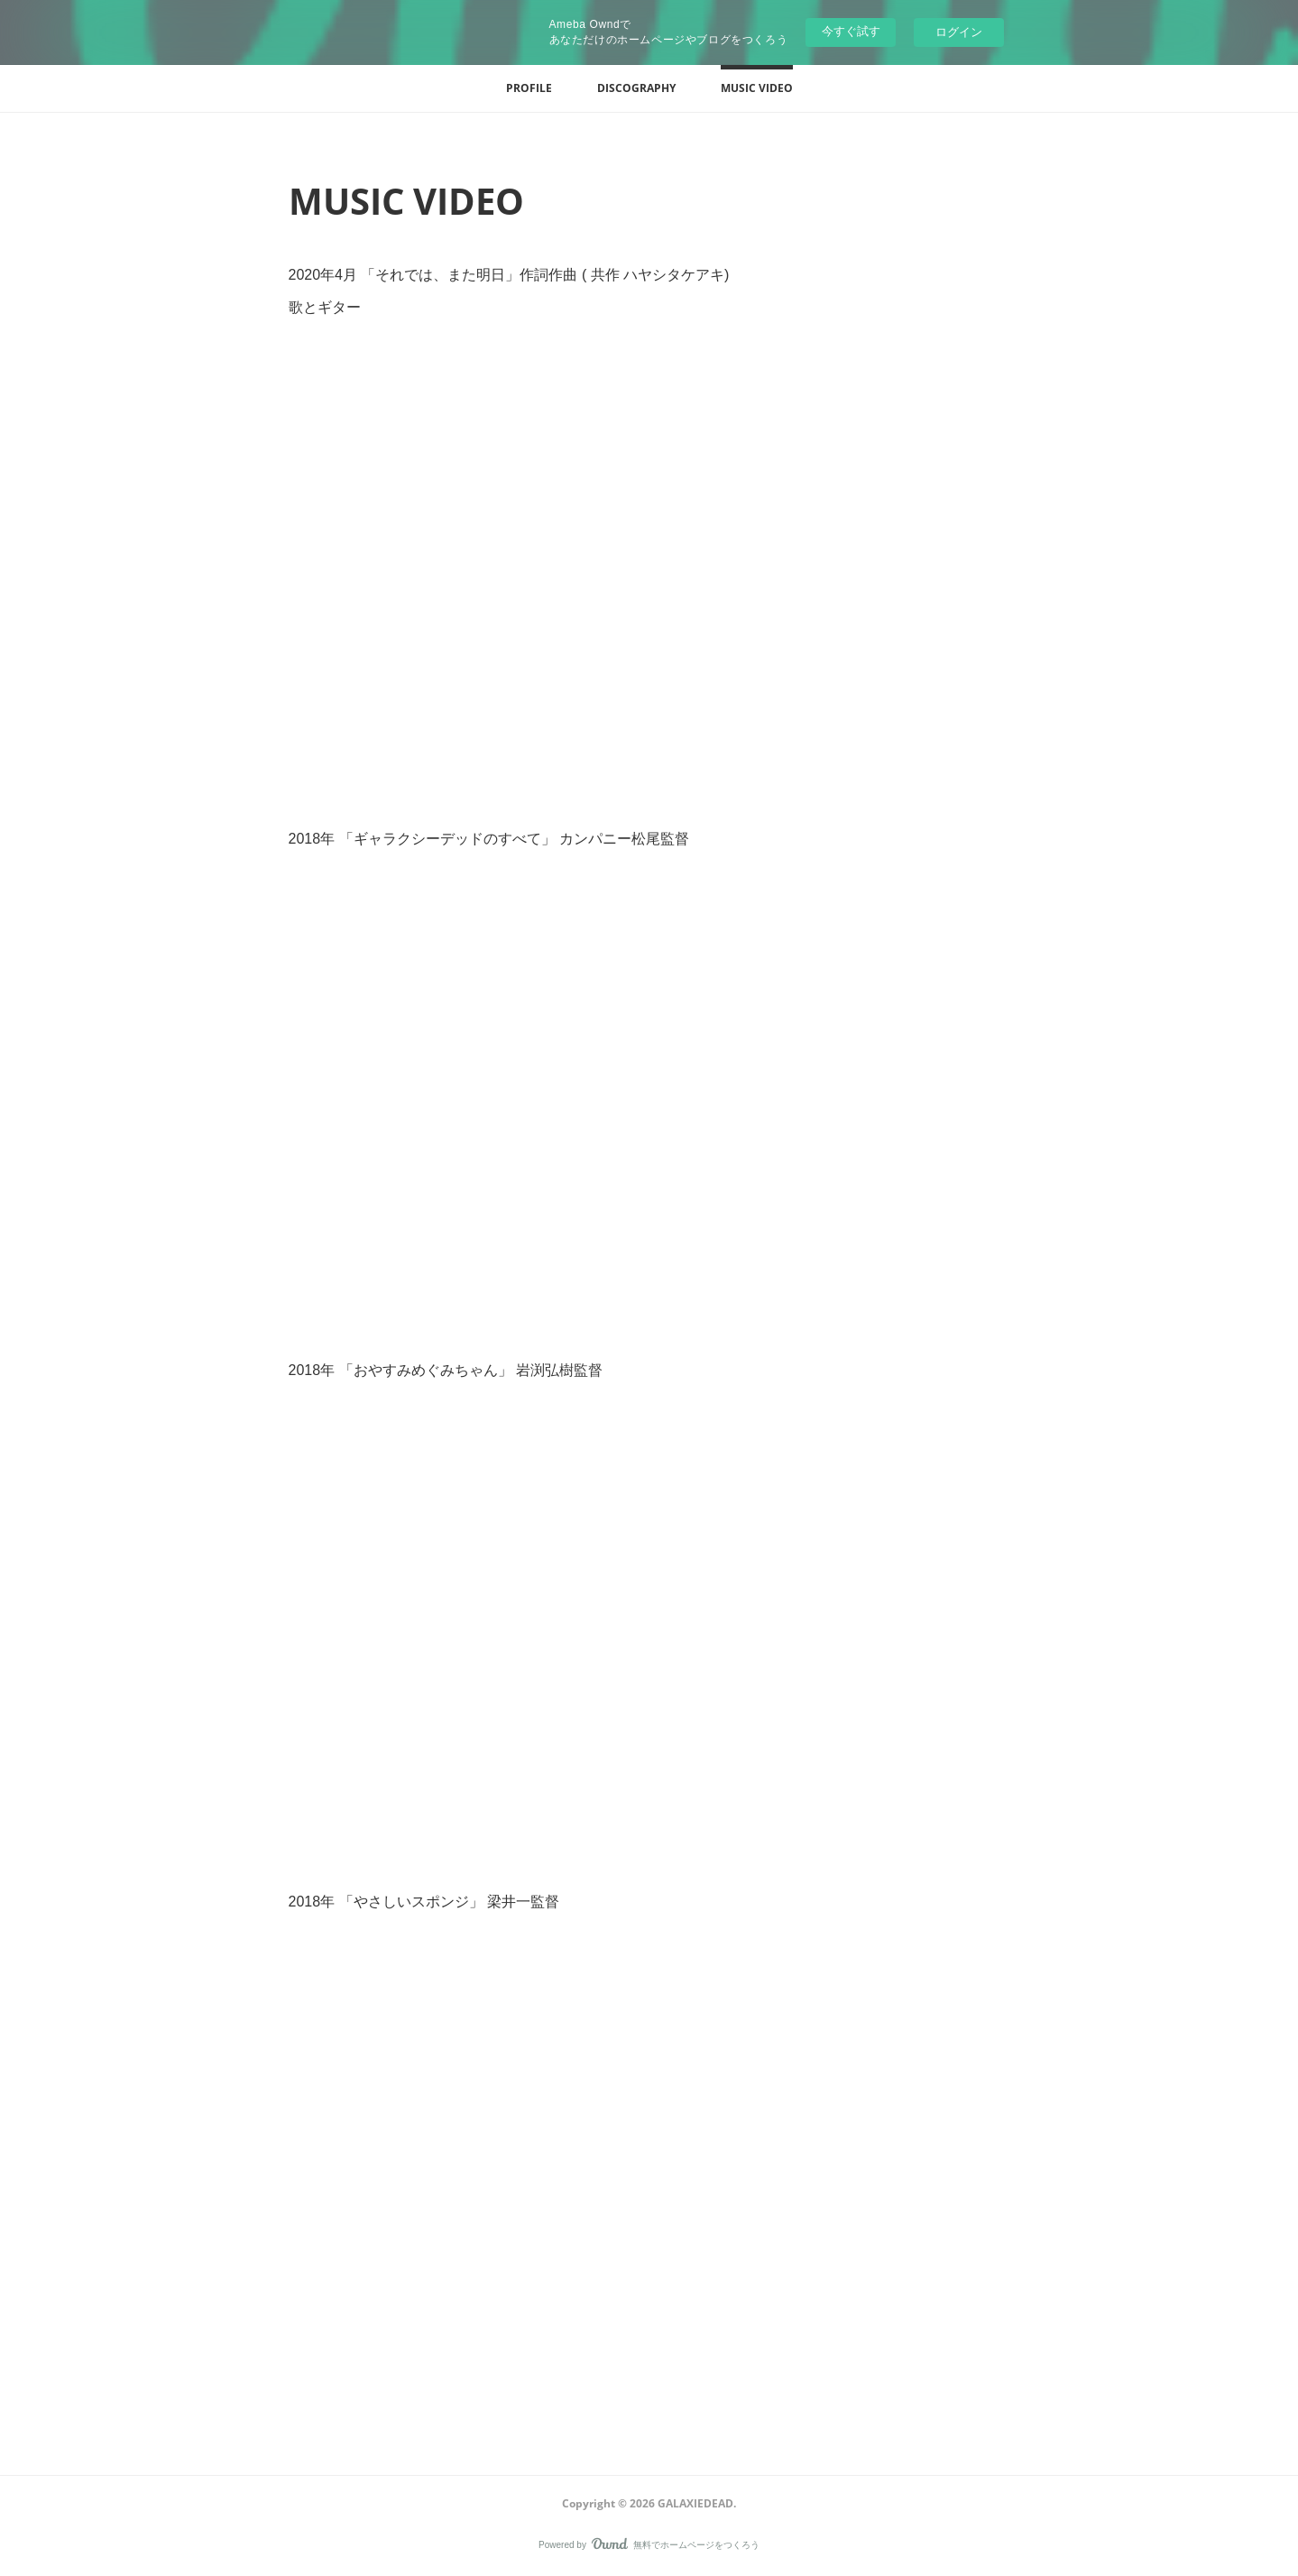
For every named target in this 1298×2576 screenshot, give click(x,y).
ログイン (958, 32)
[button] (529, 88)
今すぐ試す (851, 31)
